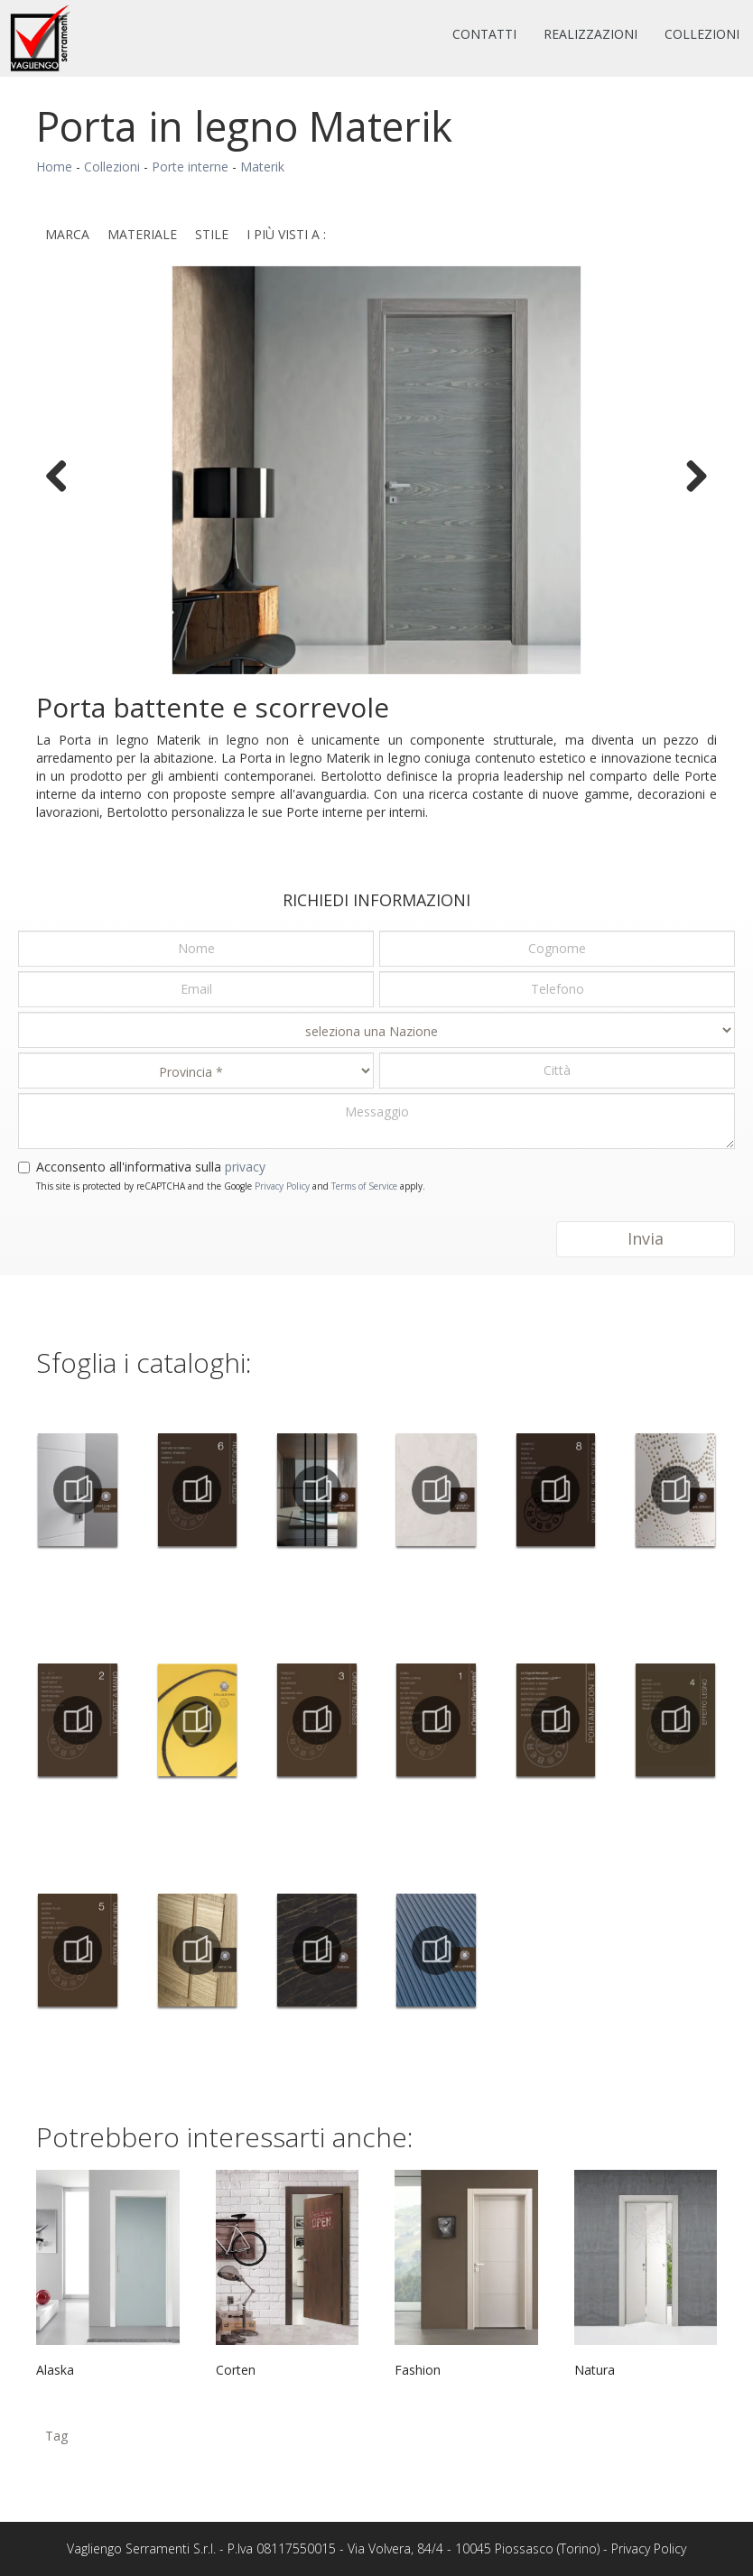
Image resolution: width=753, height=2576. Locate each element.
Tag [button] (56, 2435)
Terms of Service (364, 1186)
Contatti (484, 33)
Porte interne (190, 166)
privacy (245, 1166)
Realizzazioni (590, 33)
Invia (646, 1238)
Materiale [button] (142, 234)
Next (690, 474)
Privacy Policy (282, 1186)
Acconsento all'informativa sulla (150, 1166)
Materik (262, 166)
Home (54, 166)
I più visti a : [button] (286, 234)
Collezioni (702, 33)
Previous (63, 474)
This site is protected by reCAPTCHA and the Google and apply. (230, 1186)
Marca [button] (67, 234)
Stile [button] (211, 234)
